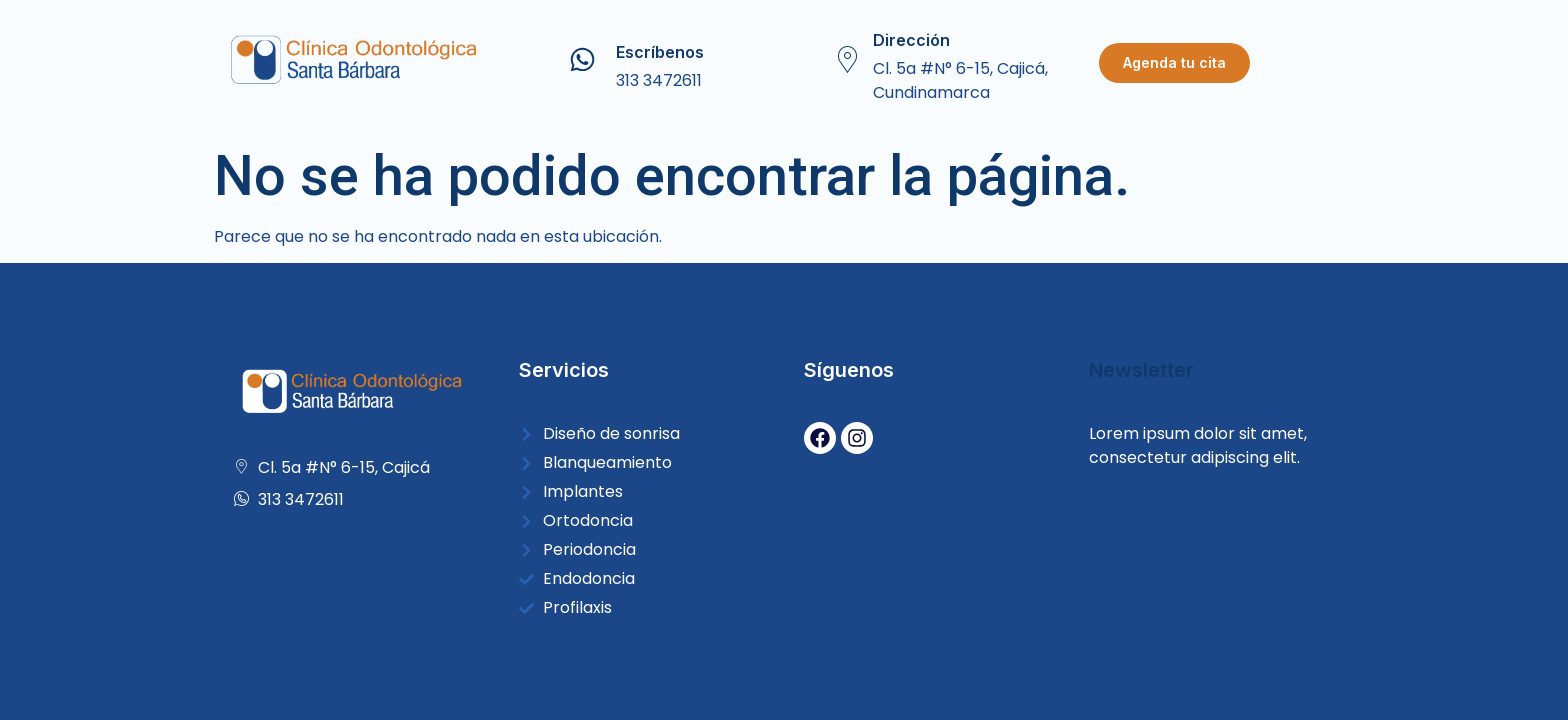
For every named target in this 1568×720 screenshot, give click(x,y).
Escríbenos (660, 52)
